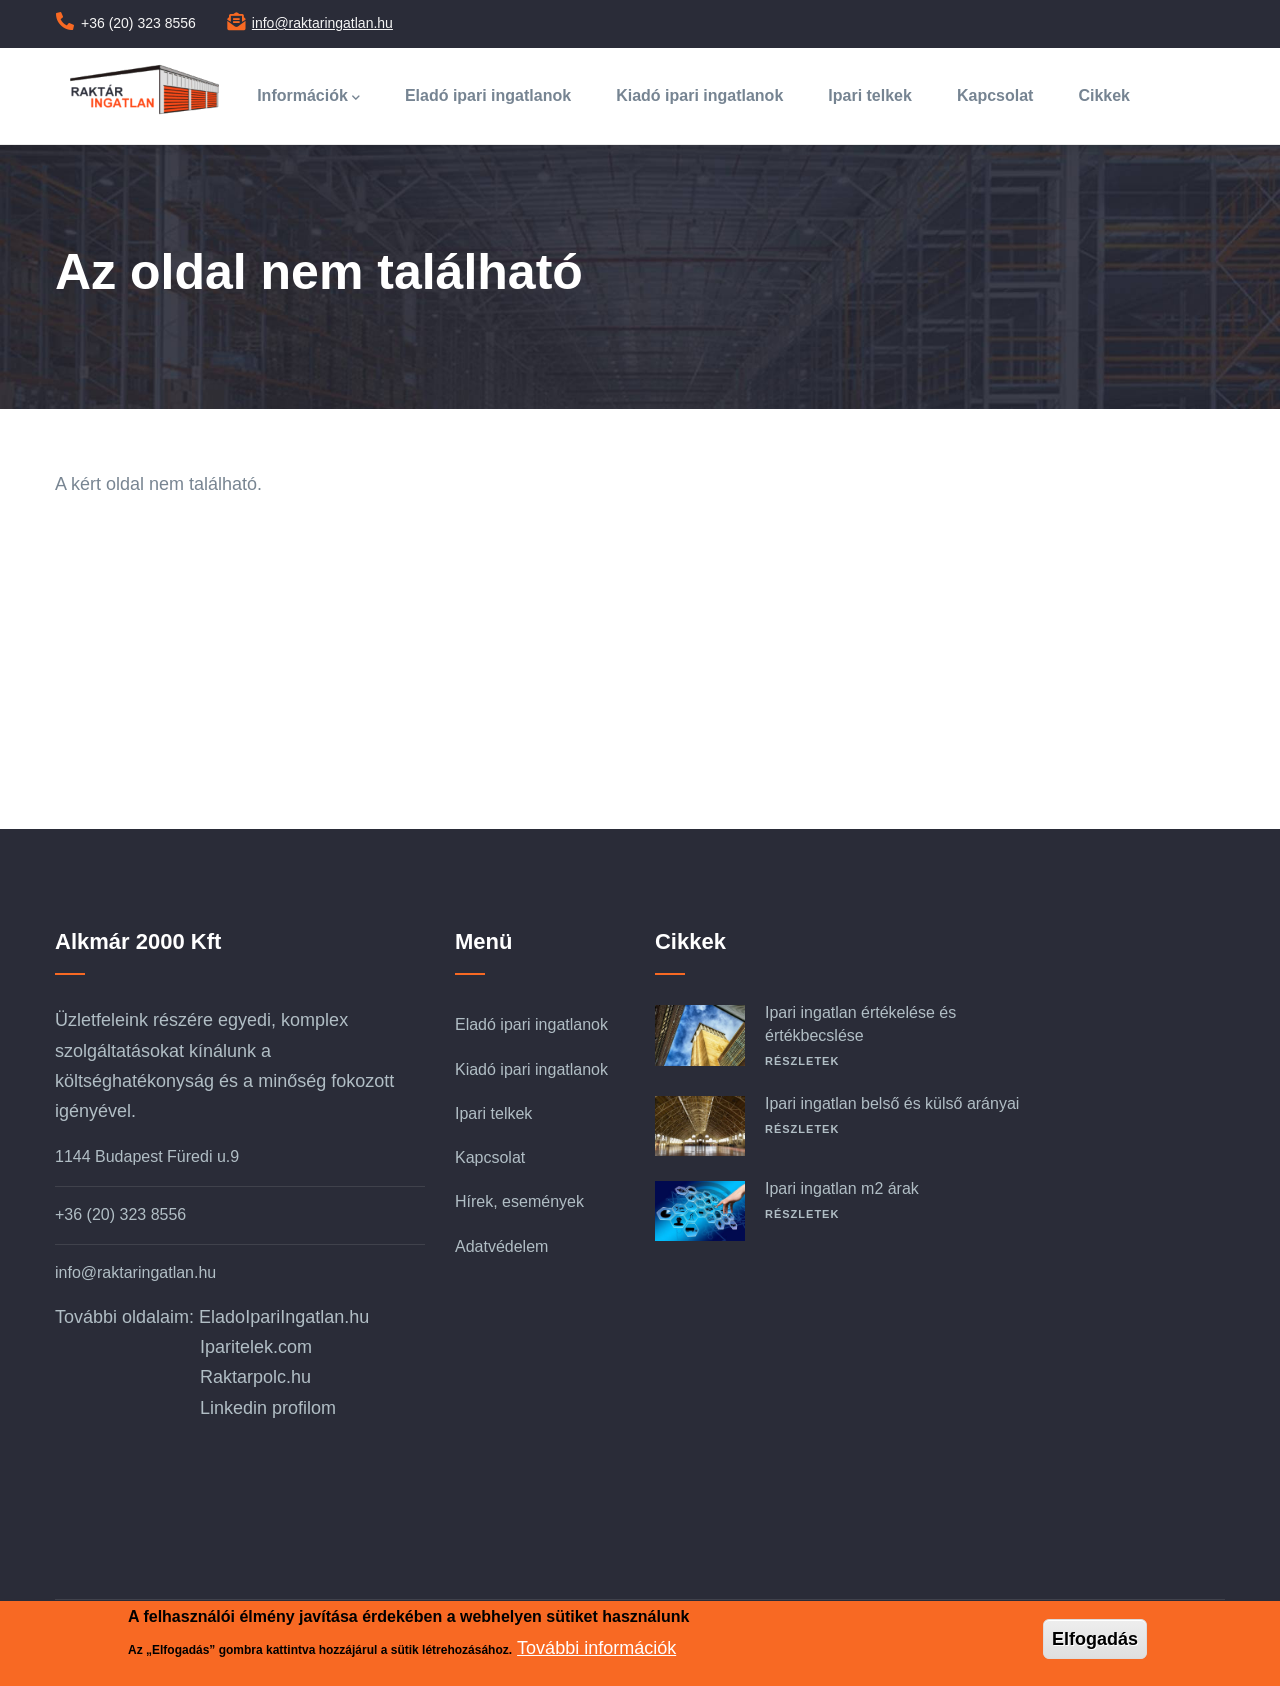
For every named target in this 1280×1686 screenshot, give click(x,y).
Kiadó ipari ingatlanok (699, 95)
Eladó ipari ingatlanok (488, 95)
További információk (596, 1649)
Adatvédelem (501, 1246)
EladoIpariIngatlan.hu (284, 1317)
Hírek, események (519, 1201)
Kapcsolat (995, 95)
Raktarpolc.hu (255, 1377)
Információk (308, 97)
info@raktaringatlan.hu (322, 23)
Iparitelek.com (256, 1347)
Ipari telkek (870, 95)
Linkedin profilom (268, 1408)
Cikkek (1104, 95)
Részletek (802, 1061)
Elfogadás (1095, 1640)
